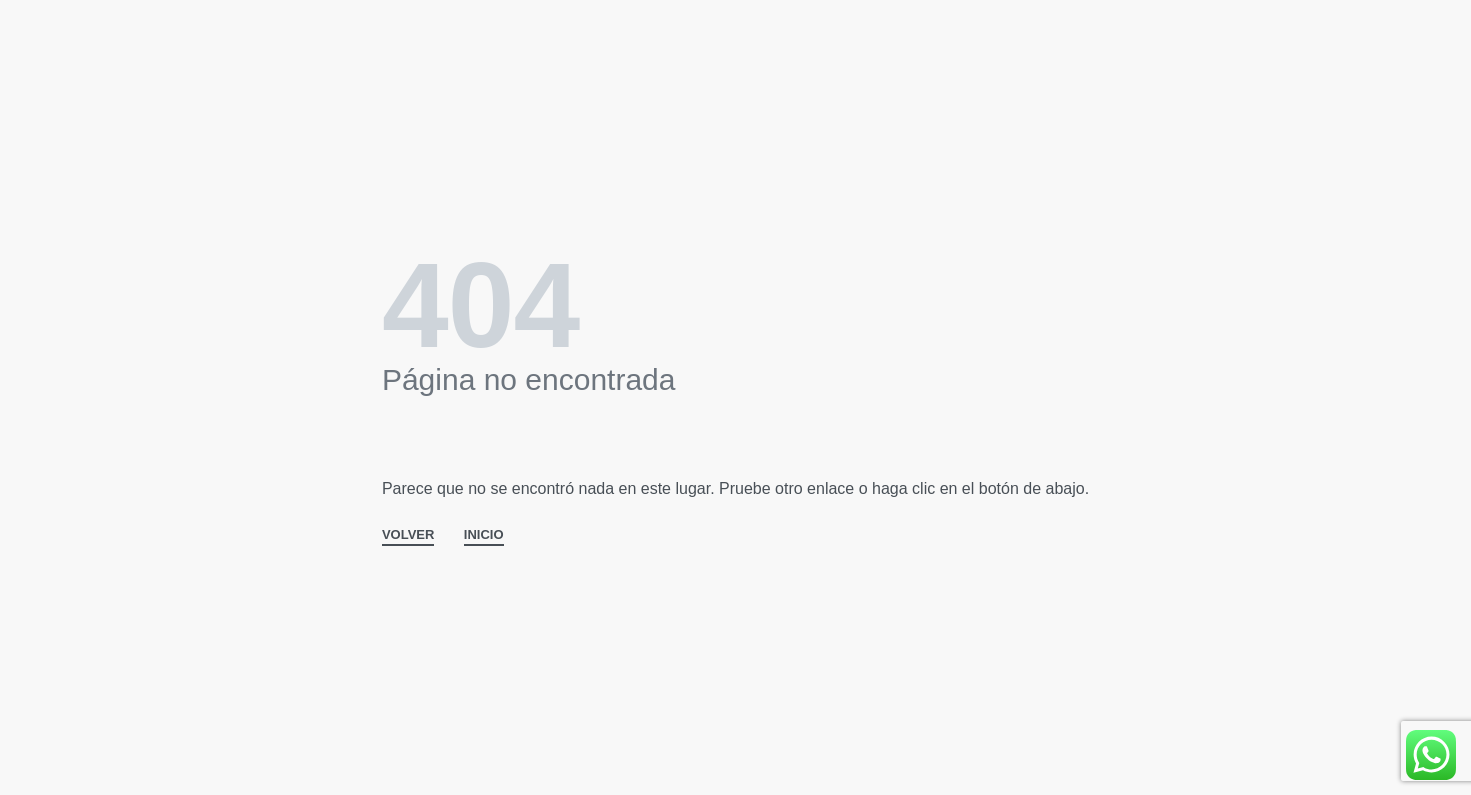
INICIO (484, 535)
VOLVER (408, 535)
